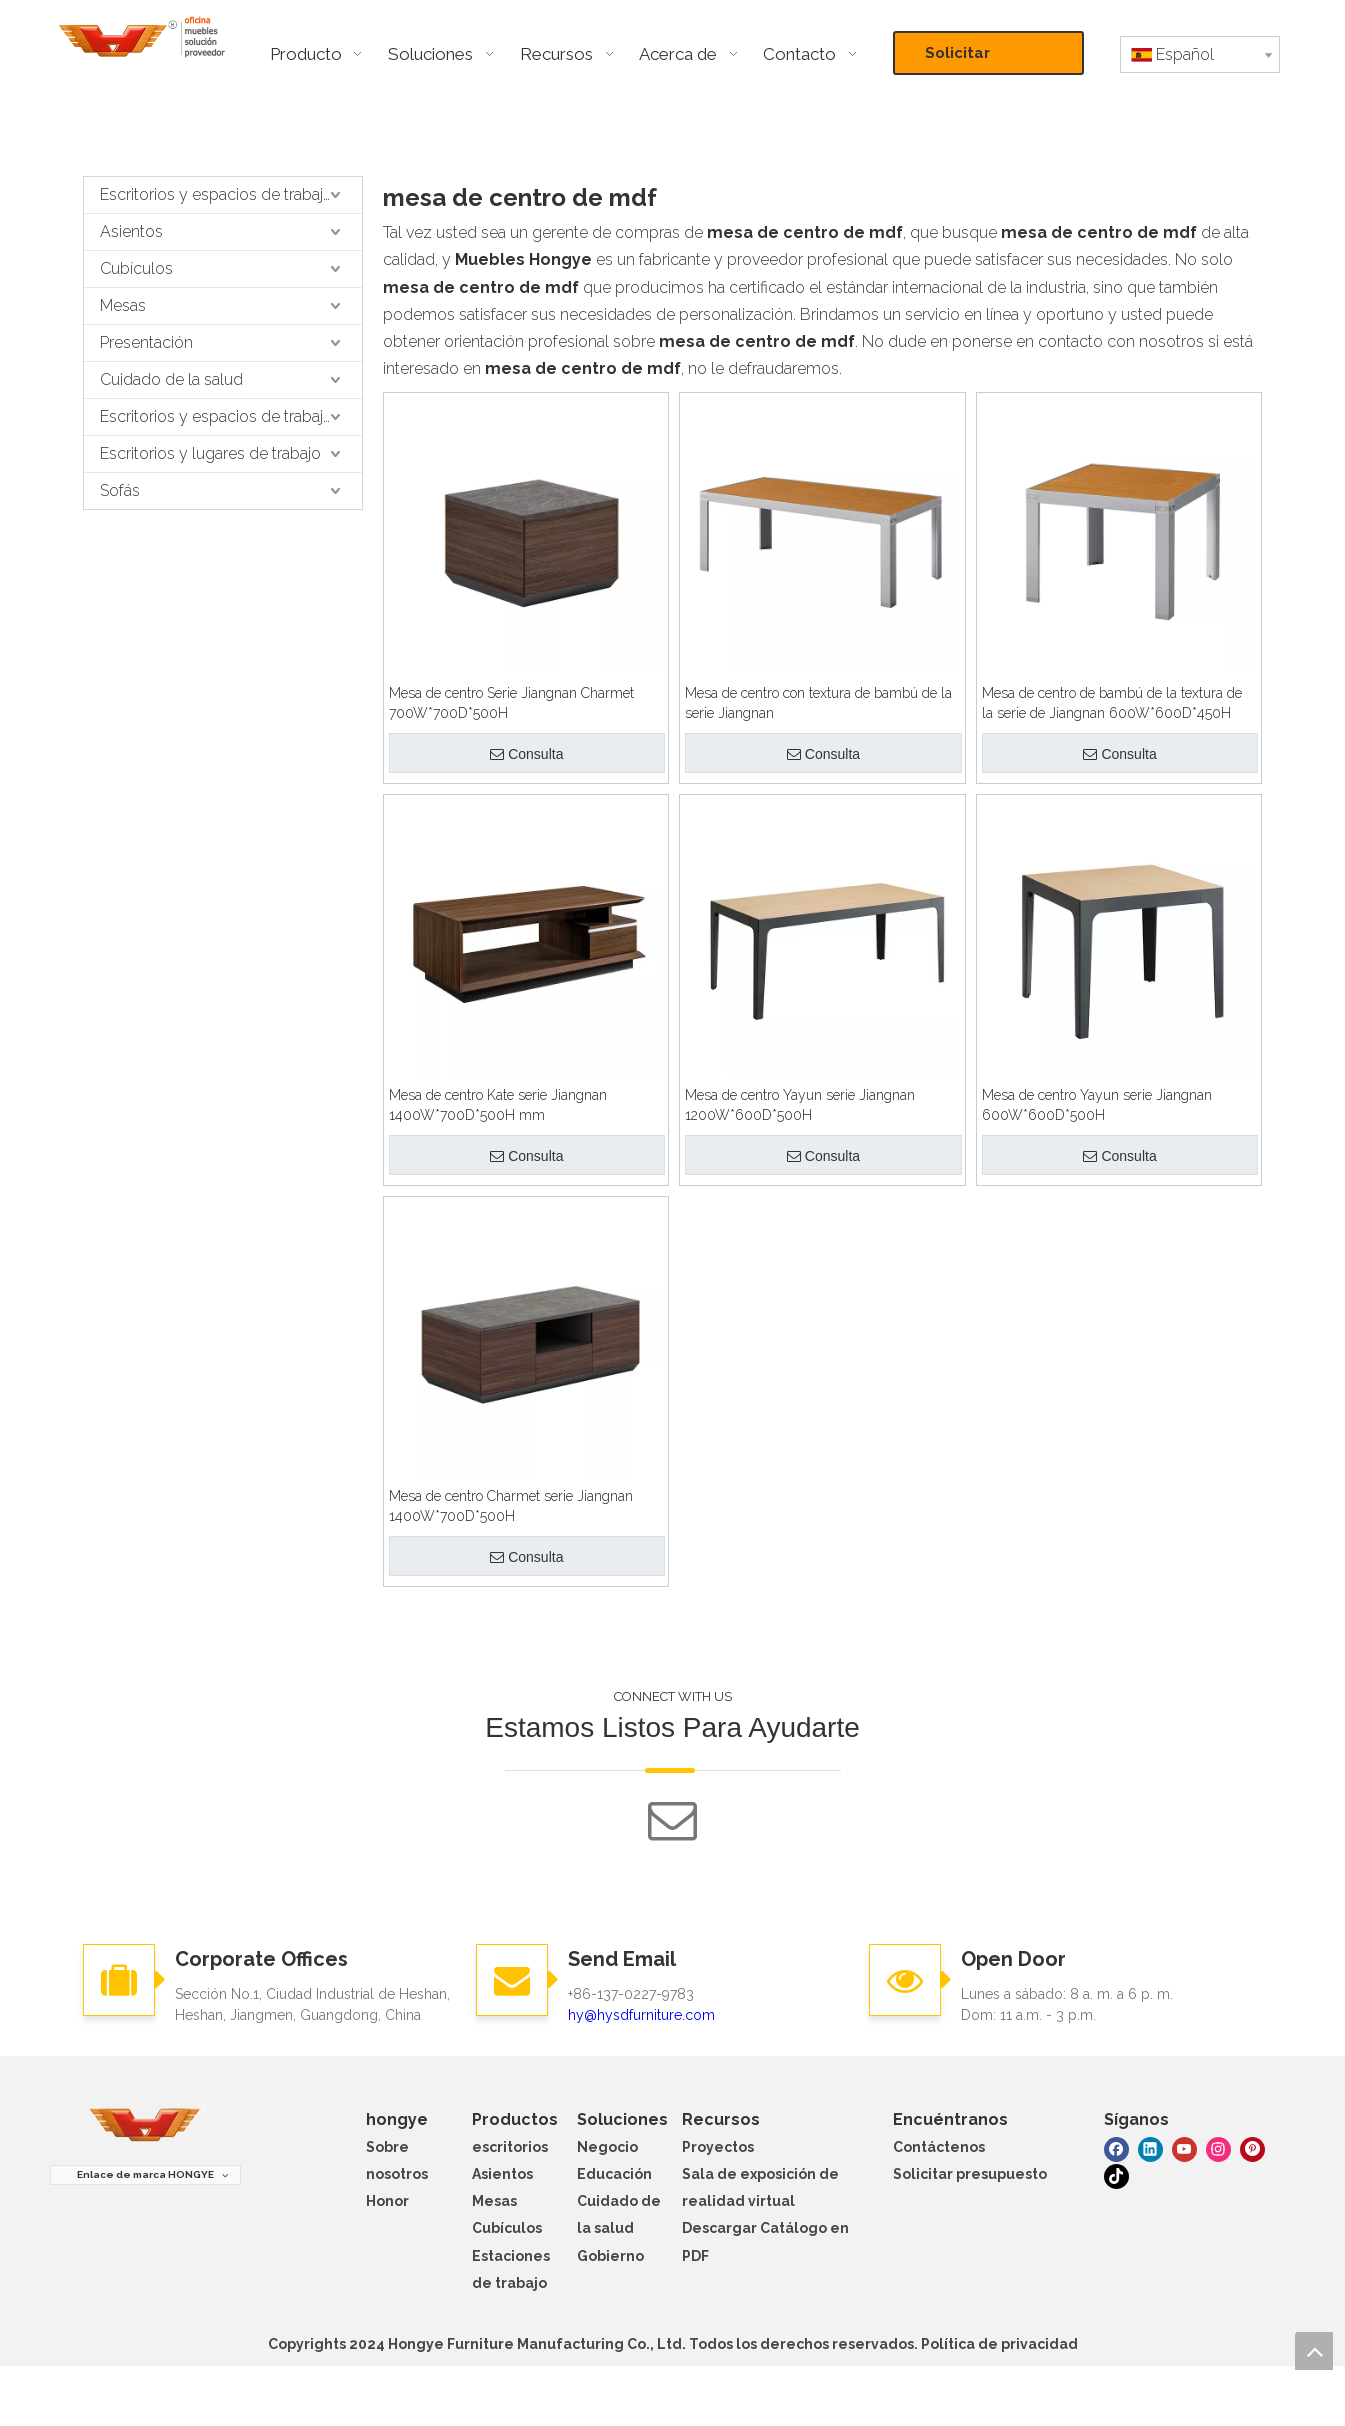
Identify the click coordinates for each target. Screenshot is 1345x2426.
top (1314, 2351)
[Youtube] (1184, 2147)
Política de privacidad (999, 2344)
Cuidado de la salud (171, 379)
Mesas (123, 305)
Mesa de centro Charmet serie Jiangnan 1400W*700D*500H (511, 1506)
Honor (387, 2201)
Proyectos (718, 2147)
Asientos (131, 231)
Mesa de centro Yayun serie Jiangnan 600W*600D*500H (1097, 1105)
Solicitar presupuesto (974, 59)
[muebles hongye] (145, 2125)
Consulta (526, 754)
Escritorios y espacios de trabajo (216, 194)
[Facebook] (1116, 2147)
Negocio (607, 2147)
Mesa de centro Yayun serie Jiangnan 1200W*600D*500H (800, 1105)
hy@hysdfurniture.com (641, 2015)
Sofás (120, 490)
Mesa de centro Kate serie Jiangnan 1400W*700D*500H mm (498, 1105)
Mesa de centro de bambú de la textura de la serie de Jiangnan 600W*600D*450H (1112, 703)
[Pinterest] (1252, 2147)
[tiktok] (1116, 2175)
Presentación (146, 342)
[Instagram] (1218, 2147)
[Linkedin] (1150, 2147)
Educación (614, 2174)
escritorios (510, 2147)
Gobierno (610, 2256)
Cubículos (136, 268)
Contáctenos (939, 2147)
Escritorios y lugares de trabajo (210, 453)
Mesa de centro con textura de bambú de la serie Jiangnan (818, 703)
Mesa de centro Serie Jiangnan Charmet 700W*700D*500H (511, 703)
